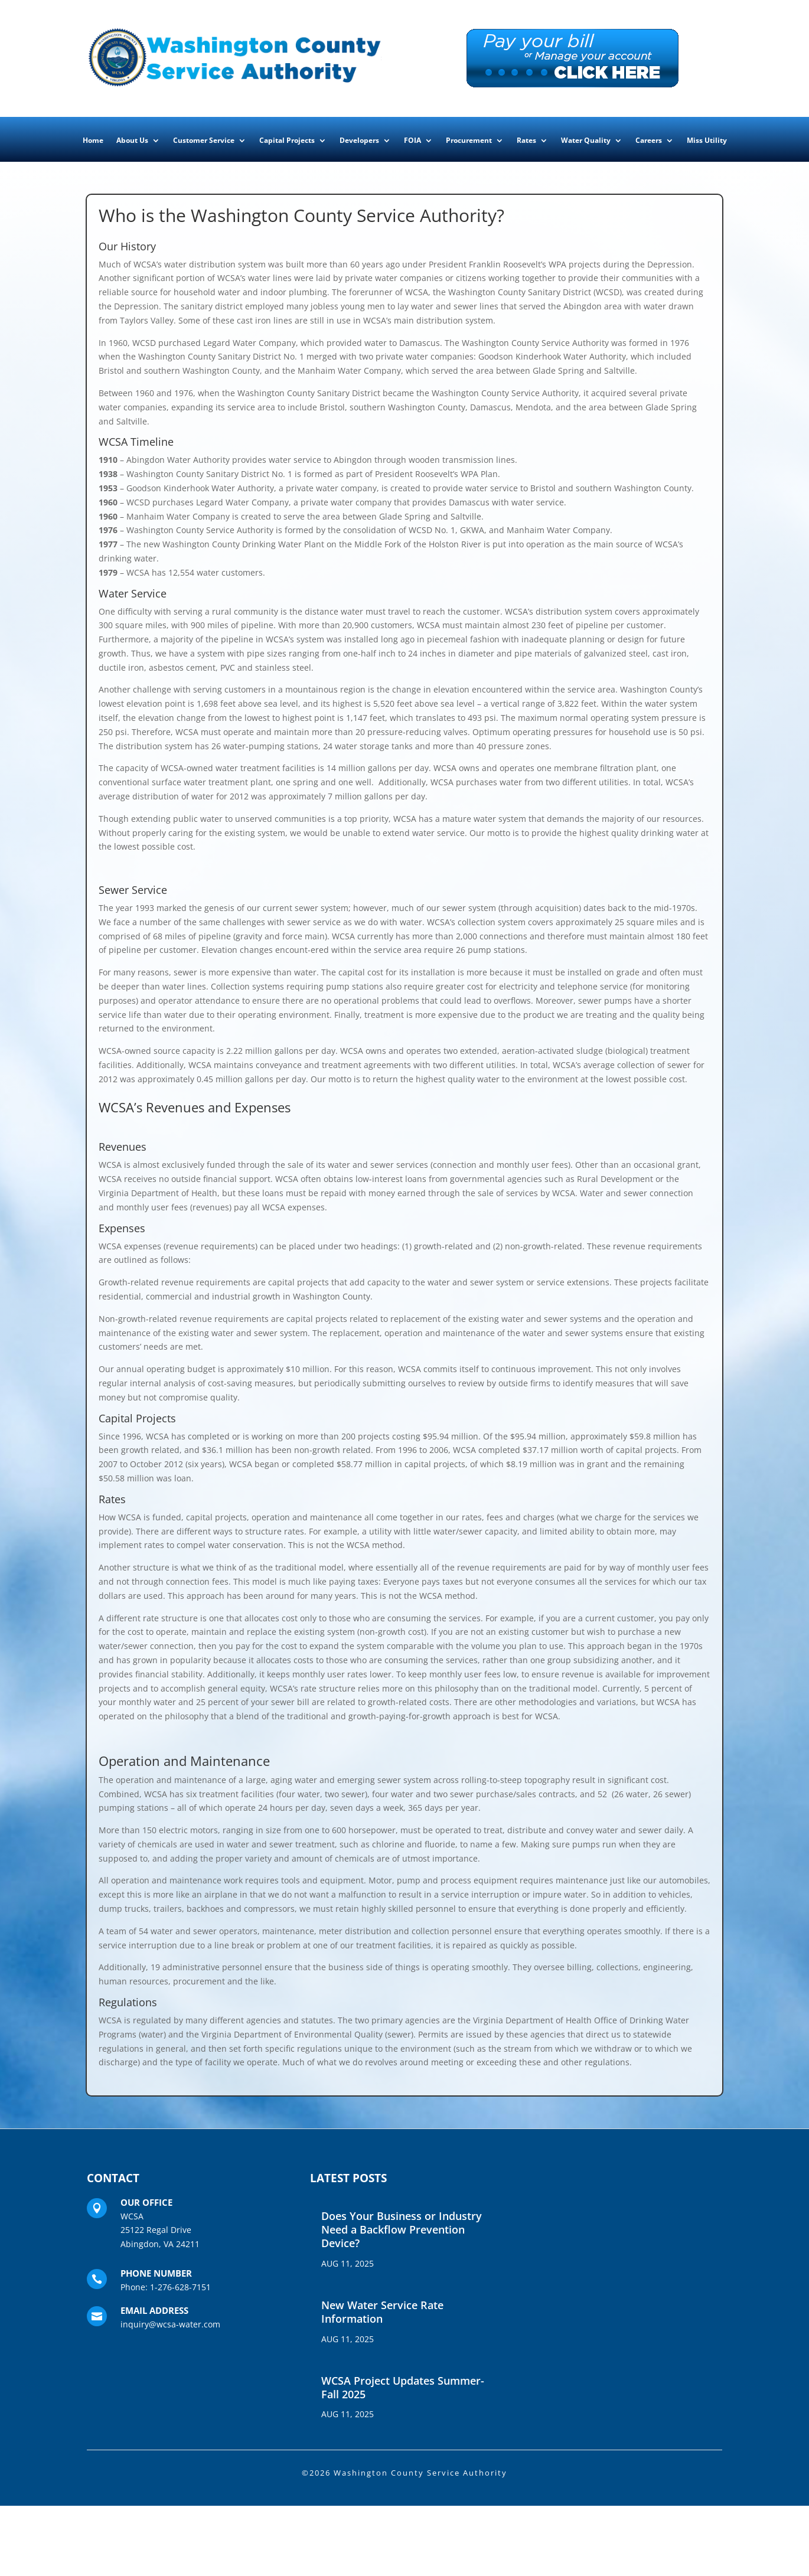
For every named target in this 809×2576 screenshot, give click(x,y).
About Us (132, 140)
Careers (648, 140)
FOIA (412, 140)
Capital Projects (287, 140)
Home (93, 140)
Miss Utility (707, 140)
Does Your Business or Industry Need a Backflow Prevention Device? (401, 2230)
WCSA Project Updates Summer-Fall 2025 (402, 2387)
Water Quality (586, 140)
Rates (526, 140)
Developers (359, 140)
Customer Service (203, 140)
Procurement (469, 140)
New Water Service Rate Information (382, 2312)
